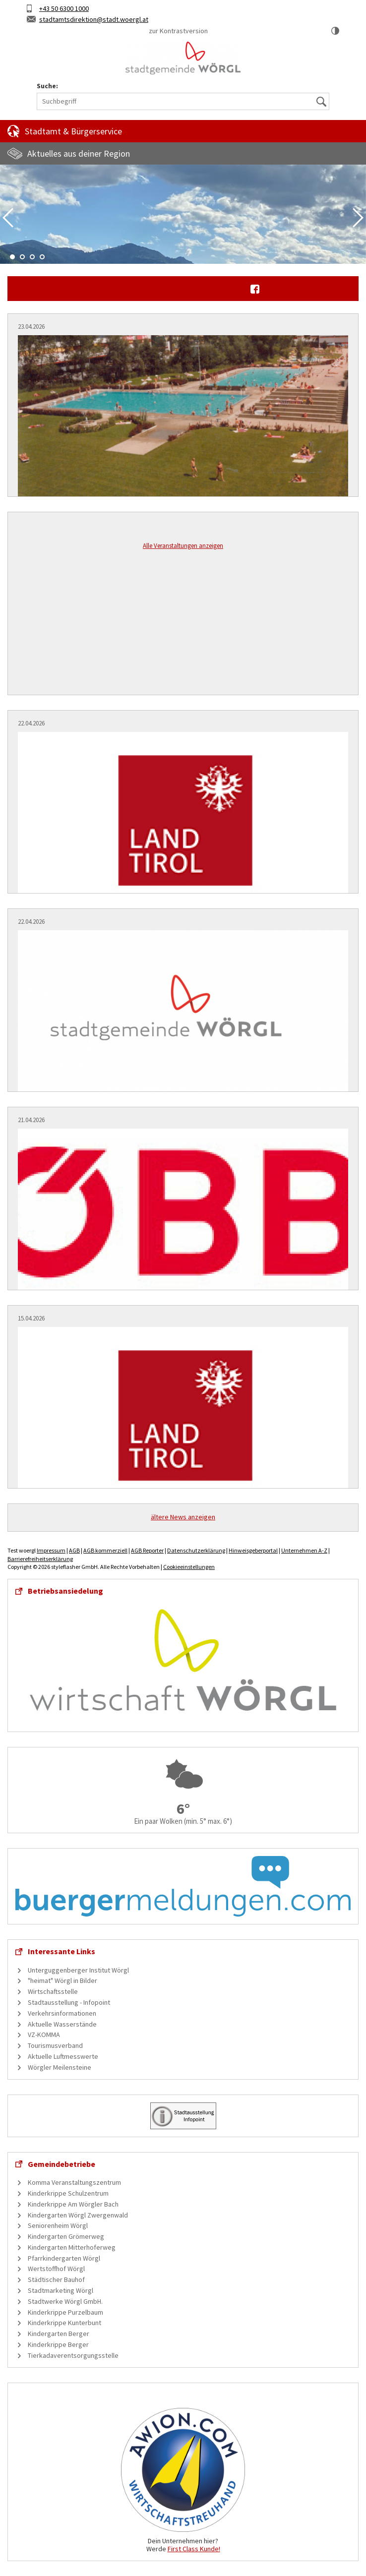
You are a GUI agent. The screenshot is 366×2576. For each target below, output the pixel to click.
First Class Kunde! (194, 2548)
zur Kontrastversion (178, 30)
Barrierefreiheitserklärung (40, 1558)
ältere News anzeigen (183, 1516)
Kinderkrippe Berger (58, 2344)
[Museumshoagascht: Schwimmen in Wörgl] (183, 423)
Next (358, 218)
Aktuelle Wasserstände (62, 2024)
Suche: (47, 86)
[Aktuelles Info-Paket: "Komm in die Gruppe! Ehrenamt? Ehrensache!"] (183, 1415)
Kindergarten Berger (58, 2333)
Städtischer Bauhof (56, 2279)
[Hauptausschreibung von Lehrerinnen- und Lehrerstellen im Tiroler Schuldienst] (183, 820)
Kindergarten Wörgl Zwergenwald (78, 2215)
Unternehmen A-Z (304, 1550)
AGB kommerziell (105, 1550)
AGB (74, 1550)
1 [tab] (12, 256)
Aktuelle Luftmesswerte (63, 2056)
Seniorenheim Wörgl (58, 2225)
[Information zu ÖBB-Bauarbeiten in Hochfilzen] (183, 1217)
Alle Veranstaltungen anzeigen (183, 545)
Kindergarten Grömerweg (66, 2236)
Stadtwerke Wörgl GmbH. (65, 2301)
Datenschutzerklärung (196, 1550)
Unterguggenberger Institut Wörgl (78, 1970)
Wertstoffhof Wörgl (56, 2268)
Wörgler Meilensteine (59, 2067)
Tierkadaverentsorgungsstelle (73, 2355)
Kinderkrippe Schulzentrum (68, 2193)
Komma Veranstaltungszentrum (74, 2182)
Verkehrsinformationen (62, 2013)
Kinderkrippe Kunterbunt (64, 2322)
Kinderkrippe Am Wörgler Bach (73, 2204)
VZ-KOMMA (44, 2034)
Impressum (51, 1550)
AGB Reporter (147, 1550)
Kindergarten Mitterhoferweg (72, 2247)
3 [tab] (32, 256)
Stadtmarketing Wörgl (60, 2290)
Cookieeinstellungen (189, 1566)
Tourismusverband (55, 2045)
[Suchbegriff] (183, 101)
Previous (7, 218)
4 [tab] (42, 256)
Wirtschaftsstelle (53, 1991)
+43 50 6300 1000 (64, 8)
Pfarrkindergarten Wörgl (64, 2258)
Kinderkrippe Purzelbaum (65, 2312)
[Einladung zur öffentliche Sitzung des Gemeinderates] (183, 1018)
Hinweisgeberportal (253, 1550)
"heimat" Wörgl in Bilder (62, 1980)
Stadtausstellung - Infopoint (69, 2002)
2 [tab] (22, 256)
